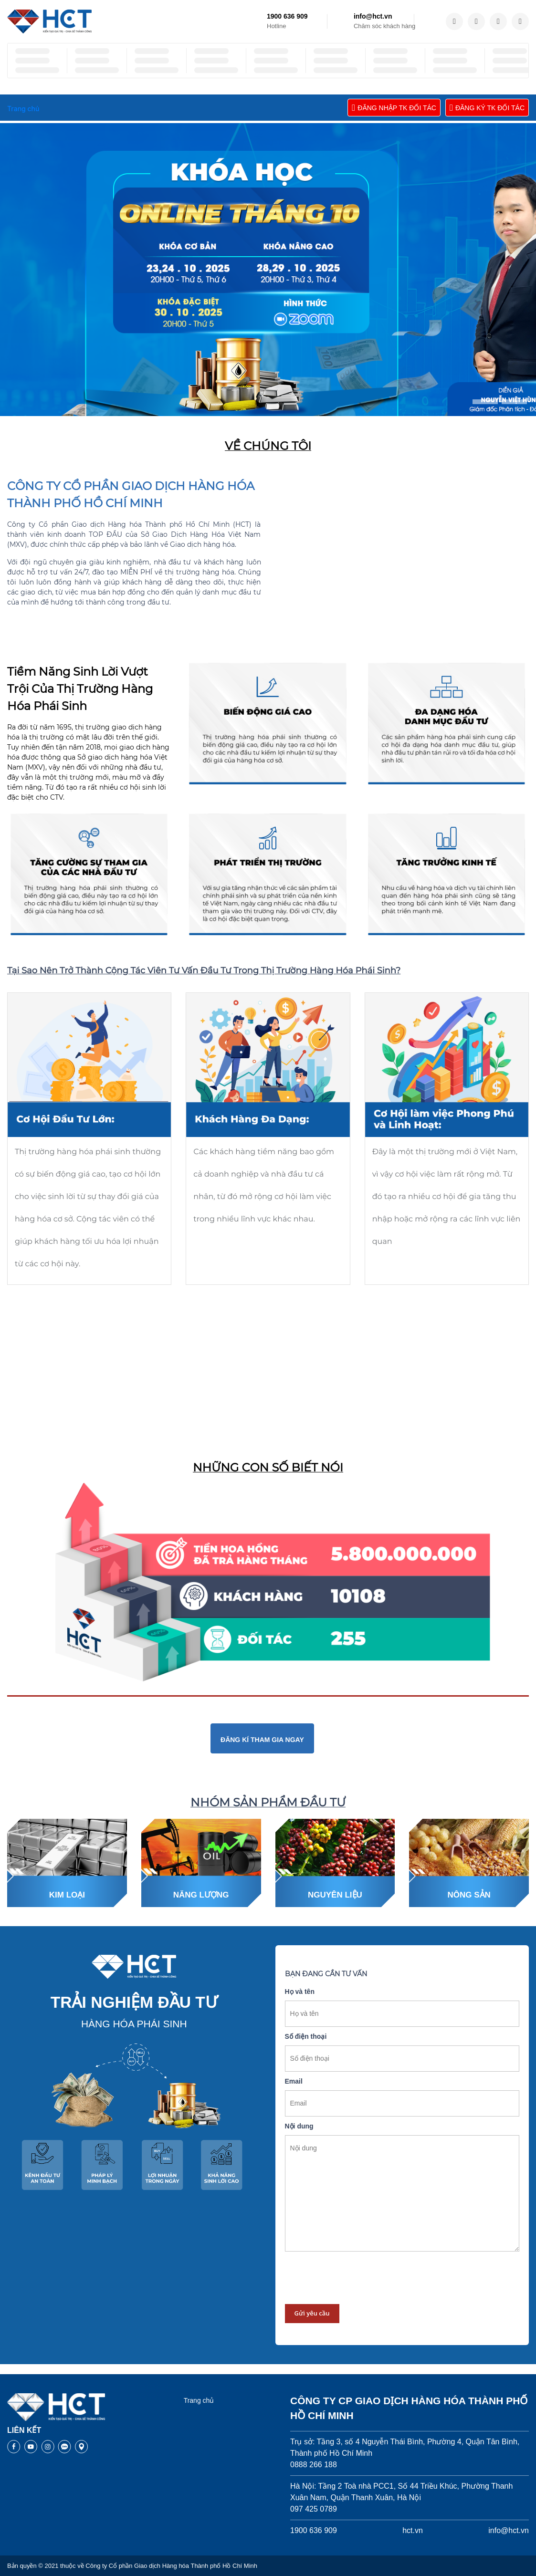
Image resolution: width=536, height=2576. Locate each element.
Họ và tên (300, 1991)
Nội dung (299, 2126)
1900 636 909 (287, 16)
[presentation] (357, 2277)
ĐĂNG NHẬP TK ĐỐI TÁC (394, 107)
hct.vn (412, 2530)
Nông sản (468, 1894)
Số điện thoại (306, 2036)
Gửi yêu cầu (312, 2313)
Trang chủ (199, 2400)
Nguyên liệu (335, 1894)
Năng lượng (201, 1894)
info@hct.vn (373, 16)
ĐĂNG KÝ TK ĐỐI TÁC (487, 107)
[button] (485, 401)
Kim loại (67, 1894)
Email (294, 2081)
